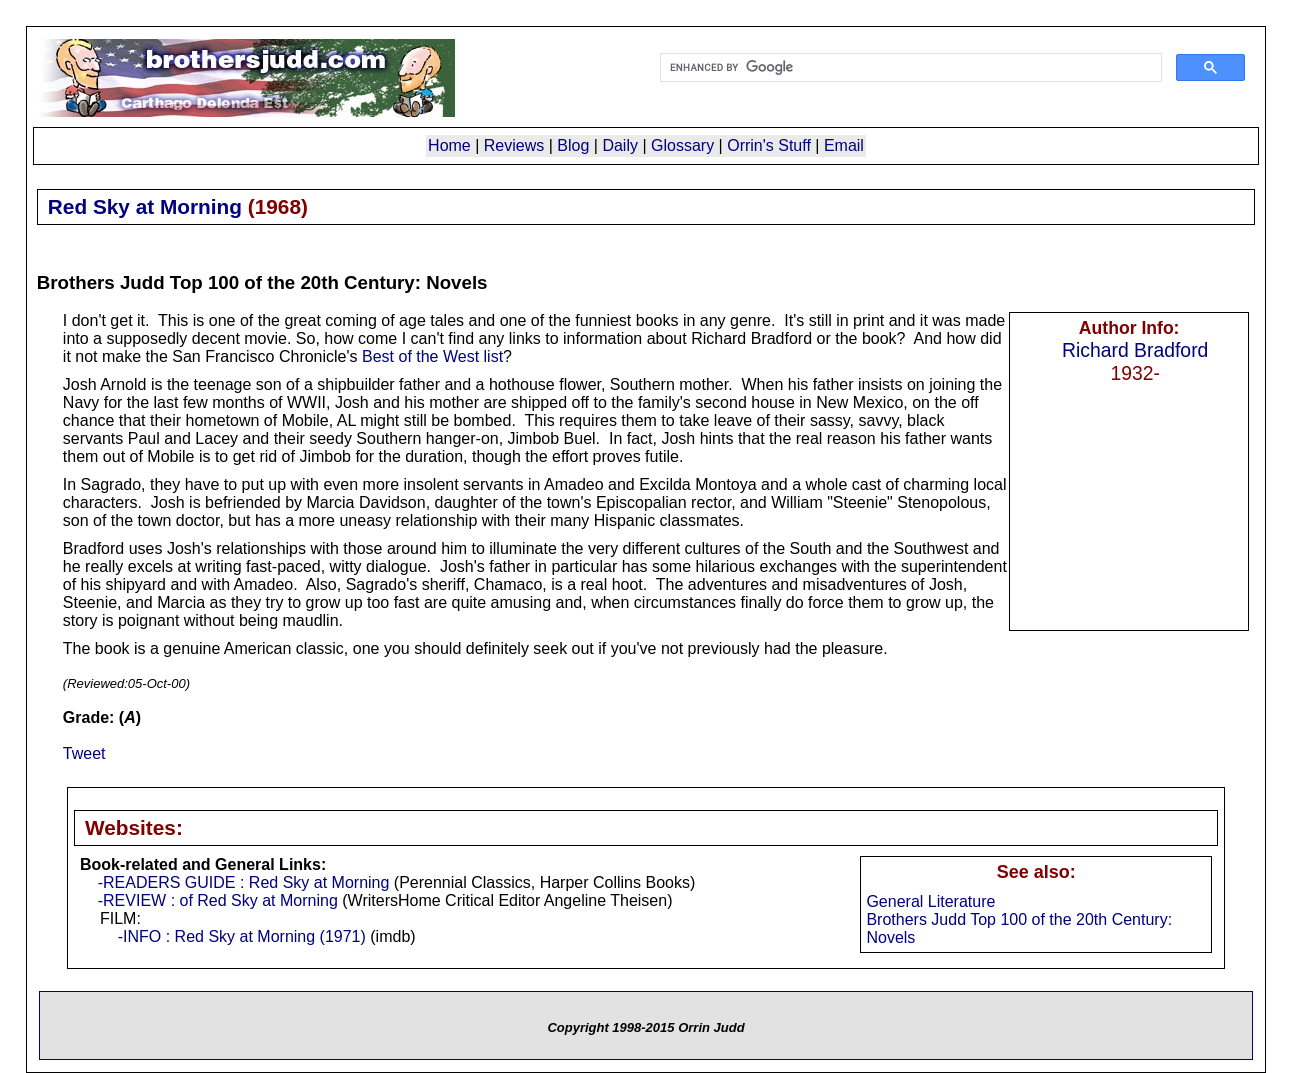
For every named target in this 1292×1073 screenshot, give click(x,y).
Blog (573, 145)
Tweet (84, 753)
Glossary (682, 145)
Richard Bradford (1135, 350)
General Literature (930, 901)
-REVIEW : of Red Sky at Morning (218, 900)
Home (449, 145)
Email (844, 145)
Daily (620, 145)
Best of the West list (432, 356)
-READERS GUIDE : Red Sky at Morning (244, 882)
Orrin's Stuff (769, 145)
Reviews (514, 145)
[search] (909, 68)
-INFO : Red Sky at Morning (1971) (242, 936)
